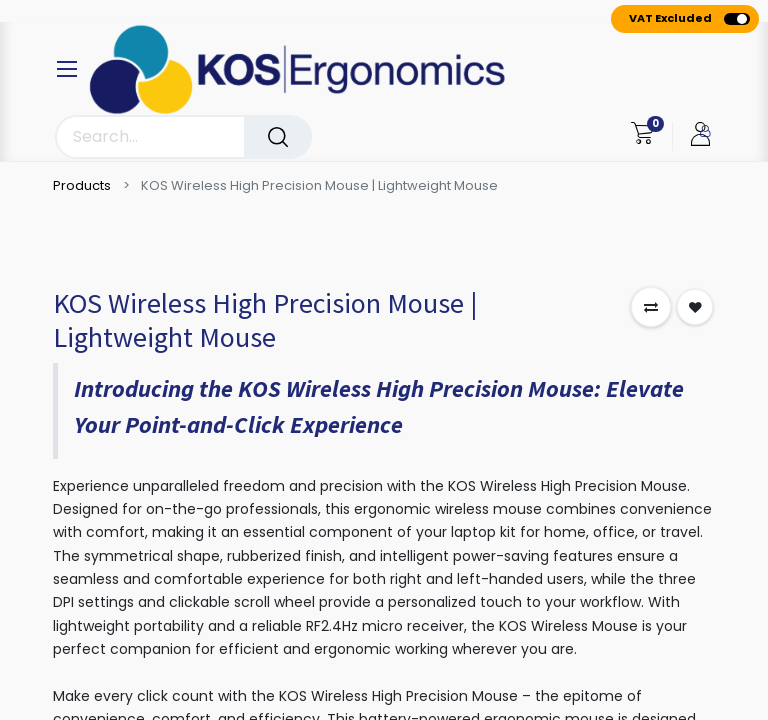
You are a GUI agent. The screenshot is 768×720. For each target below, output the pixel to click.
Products (82, 185)
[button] (651, 307)
